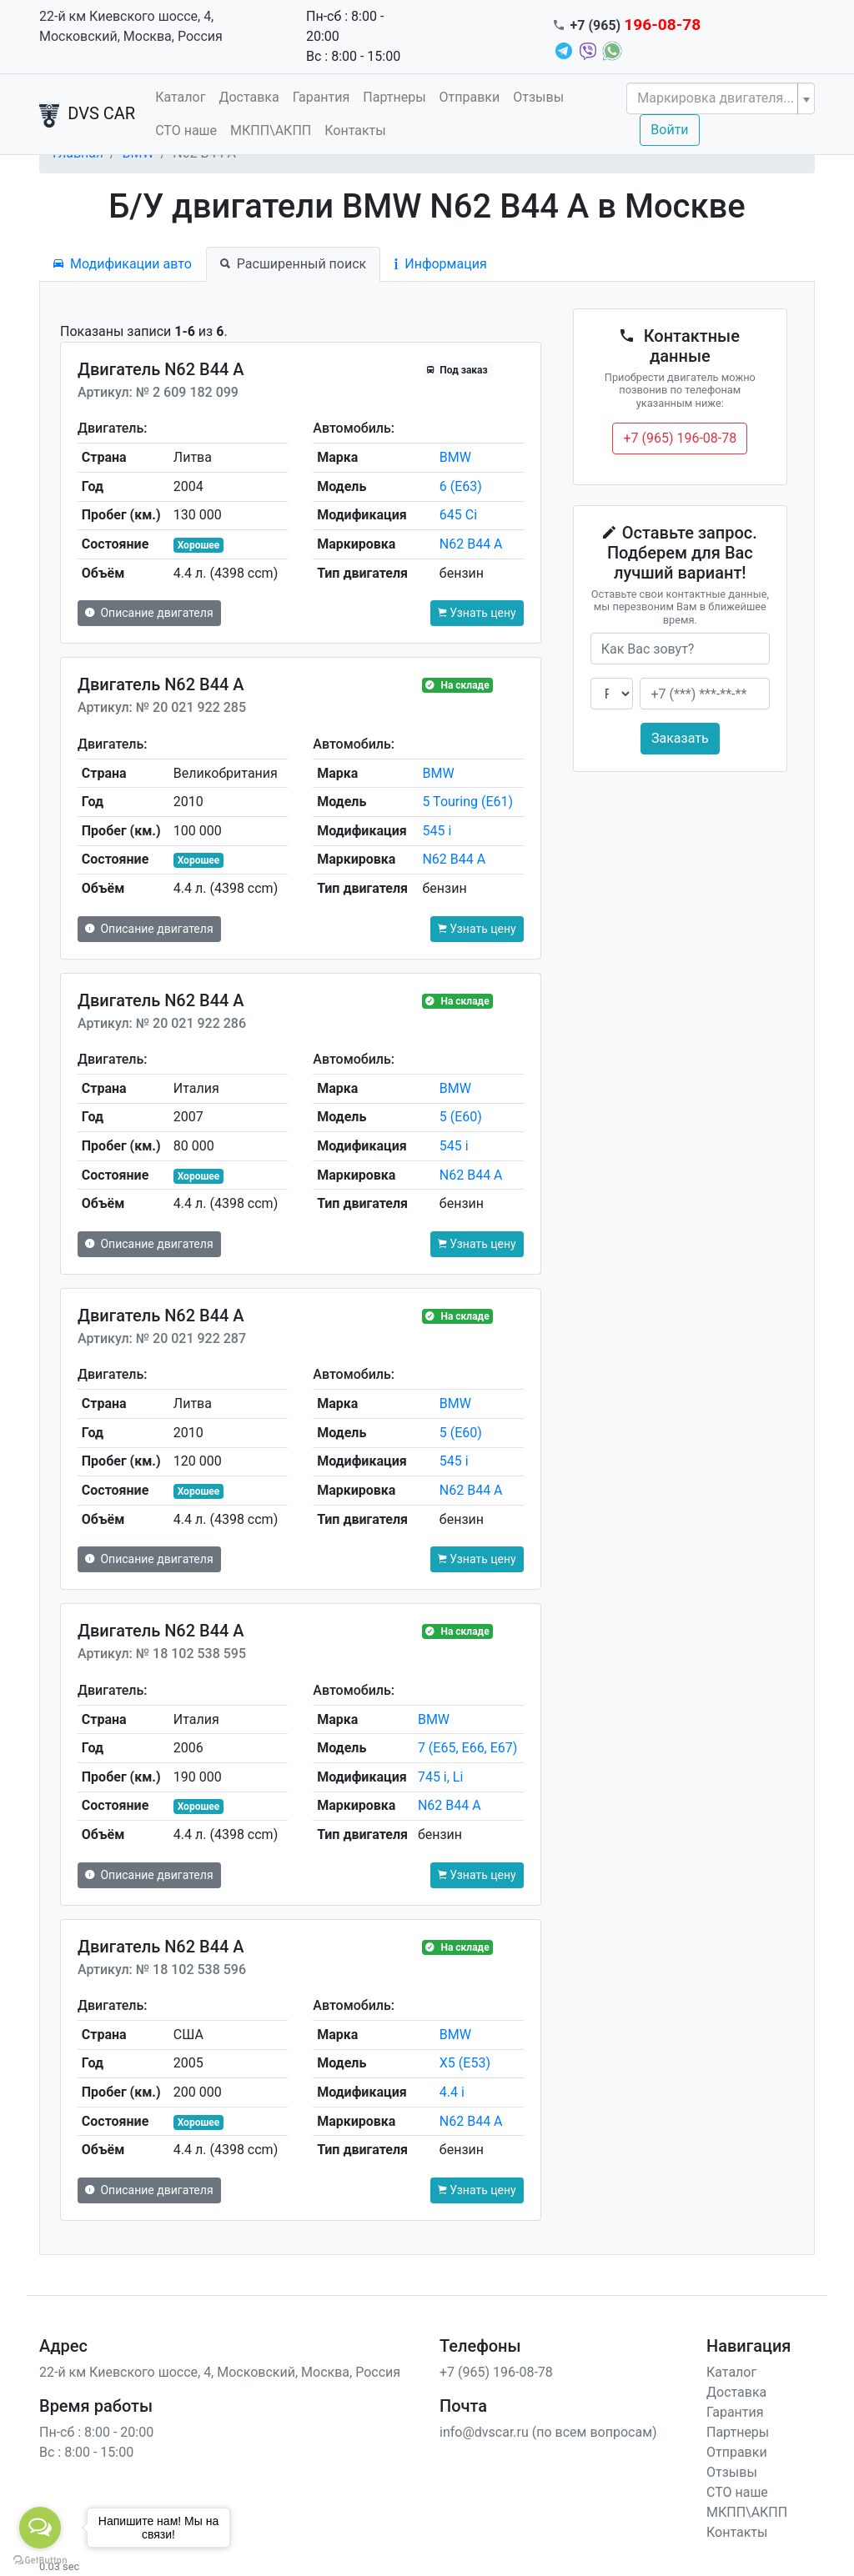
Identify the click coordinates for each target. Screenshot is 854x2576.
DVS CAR (87, 115)
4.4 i (452, 2092)
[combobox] (720, 98)
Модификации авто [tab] (122, 264)
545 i (436, 831)
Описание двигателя (149, 612)
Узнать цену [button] (477, 612)
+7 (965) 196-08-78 (679, 438)
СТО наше (186, 130)
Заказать (680, 738)
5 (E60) (461, 1117)
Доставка (249, 97)
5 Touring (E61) (467, 801)
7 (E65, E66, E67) (467, 1748)
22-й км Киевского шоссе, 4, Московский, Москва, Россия (131, 26)
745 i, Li (440, 1777)
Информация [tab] (440, 264)
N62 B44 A (471, 544)
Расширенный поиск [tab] (293, 264)
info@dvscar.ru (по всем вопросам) (548, 2432)
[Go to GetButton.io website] (40, 2559)
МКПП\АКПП (270, 130)
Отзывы (538, 97)
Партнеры (394, 97)
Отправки (470, 97)
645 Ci (458, 515)
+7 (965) (635, 25)
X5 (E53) (465, 2063)
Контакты (354, 130)
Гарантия (321, 97)
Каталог (180, 97)
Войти (669, 130)
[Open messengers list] (40, 2527)
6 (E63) (461, 486)
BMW (455, 457)
